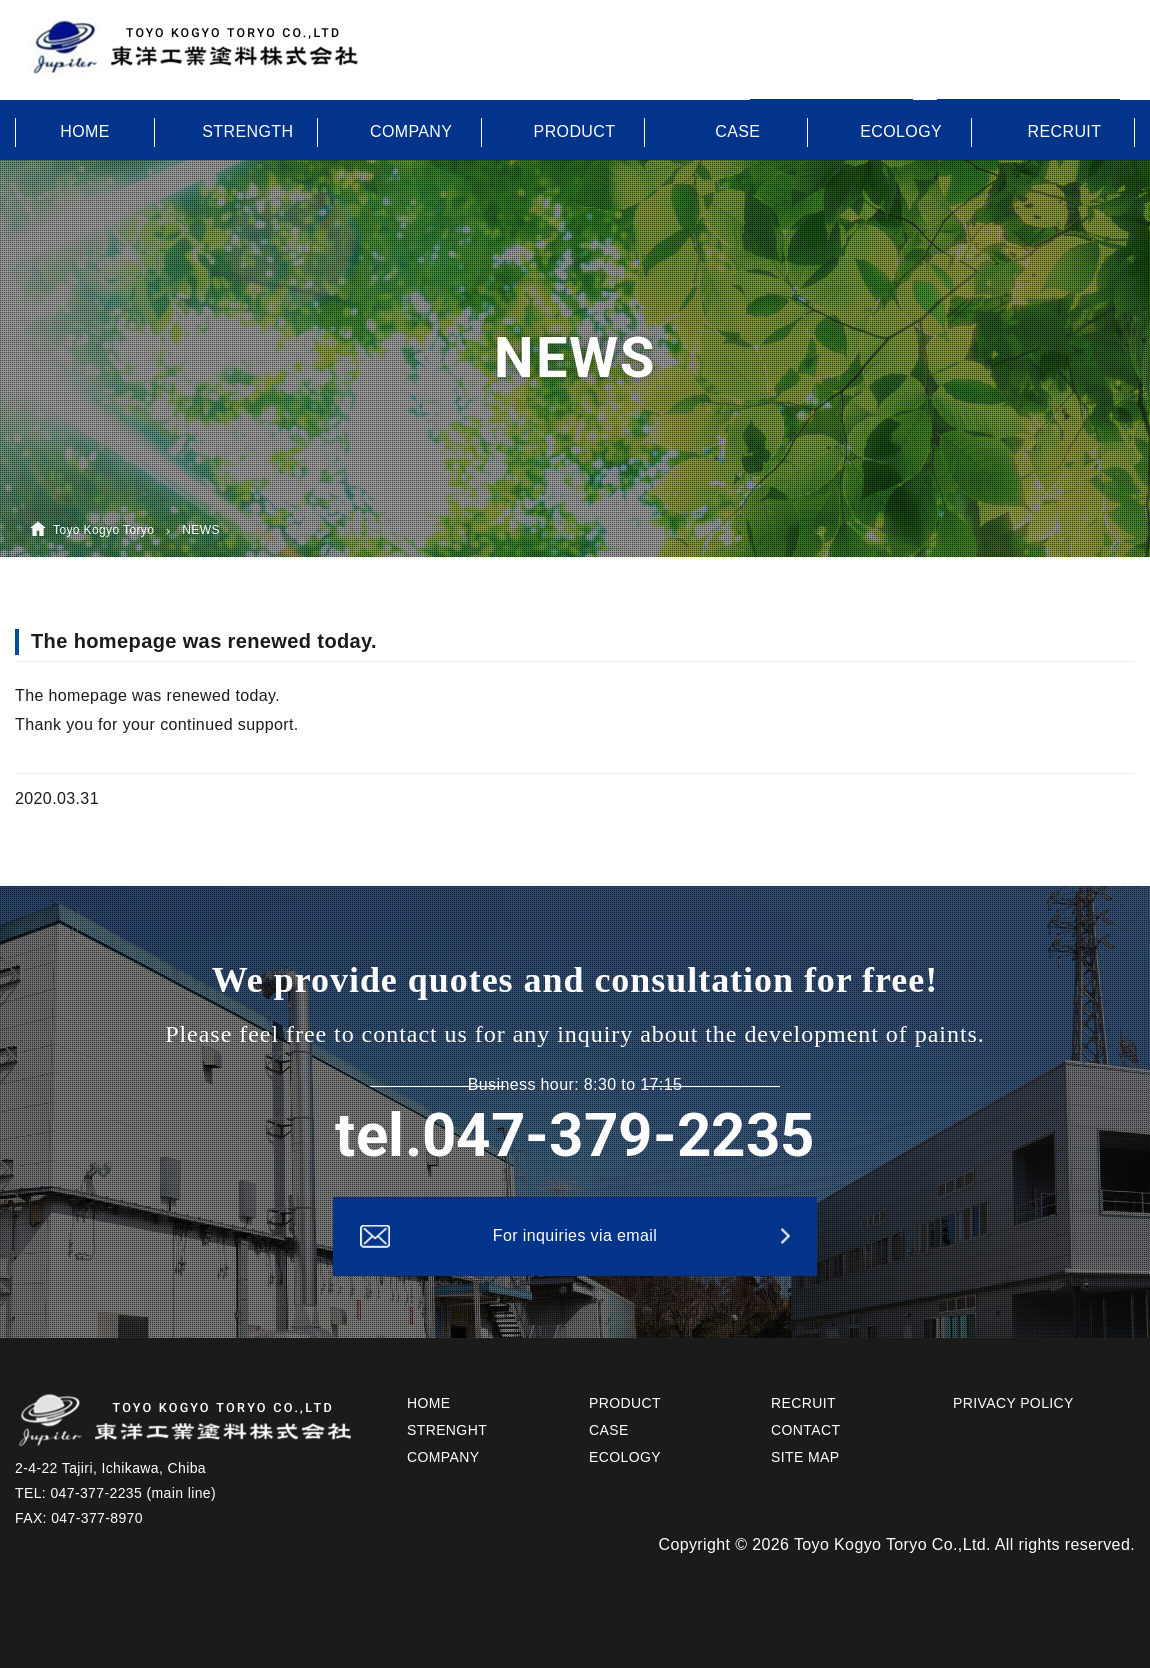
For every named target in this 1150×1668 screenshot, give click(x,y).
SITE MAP (805, 1457)
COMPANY (411, 131)
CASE (737, 131)
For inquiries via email (575, 1235)
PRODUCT (575, 131)
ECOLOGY (901, 131)
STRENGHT (447, 1430)
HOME (85, 131)
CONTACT (805, 1430)
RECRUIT (1065, 131)
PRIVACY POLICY (1013, 1403)
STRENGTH (247, 131)
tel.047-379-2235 (574, 1135)
